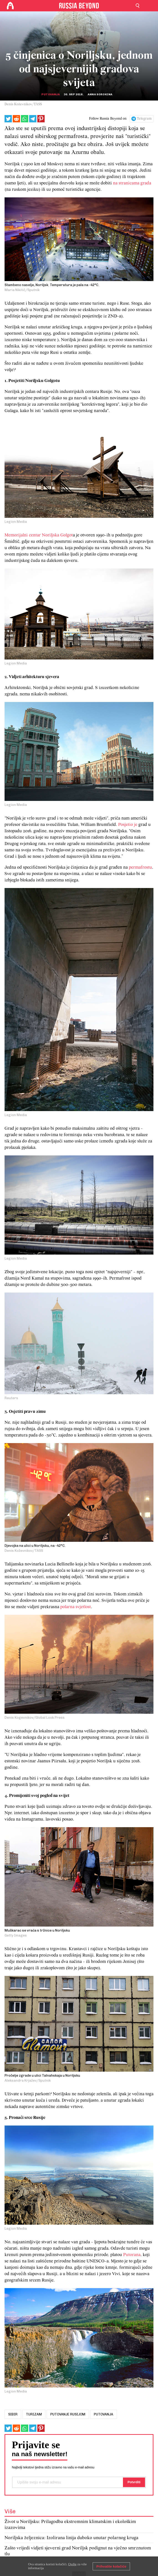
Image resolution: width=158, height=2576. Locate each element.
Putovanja (50, 94)
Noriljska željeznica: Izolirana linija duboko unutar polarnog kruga (71, 2538)
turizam (34, 2414)
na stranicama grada (132, 183)
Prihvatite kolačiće (111, 2566)
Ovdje (72, 2564)
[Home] (10, 6)
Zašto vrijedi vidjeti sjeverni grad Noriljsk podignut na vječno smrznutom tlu (78, 2551)
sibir (13, 2414)
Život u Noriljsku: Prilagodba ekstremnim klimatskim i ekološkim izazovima (70, 2524)
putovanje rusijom (67, 2414)
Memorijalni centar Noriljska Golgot (39, 535)
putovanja (103, 2414)
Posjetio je (127, 825)
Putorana (131, 2255)
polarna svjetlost (75, 1607)
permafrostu (140, 867)
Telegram (144, 119)
